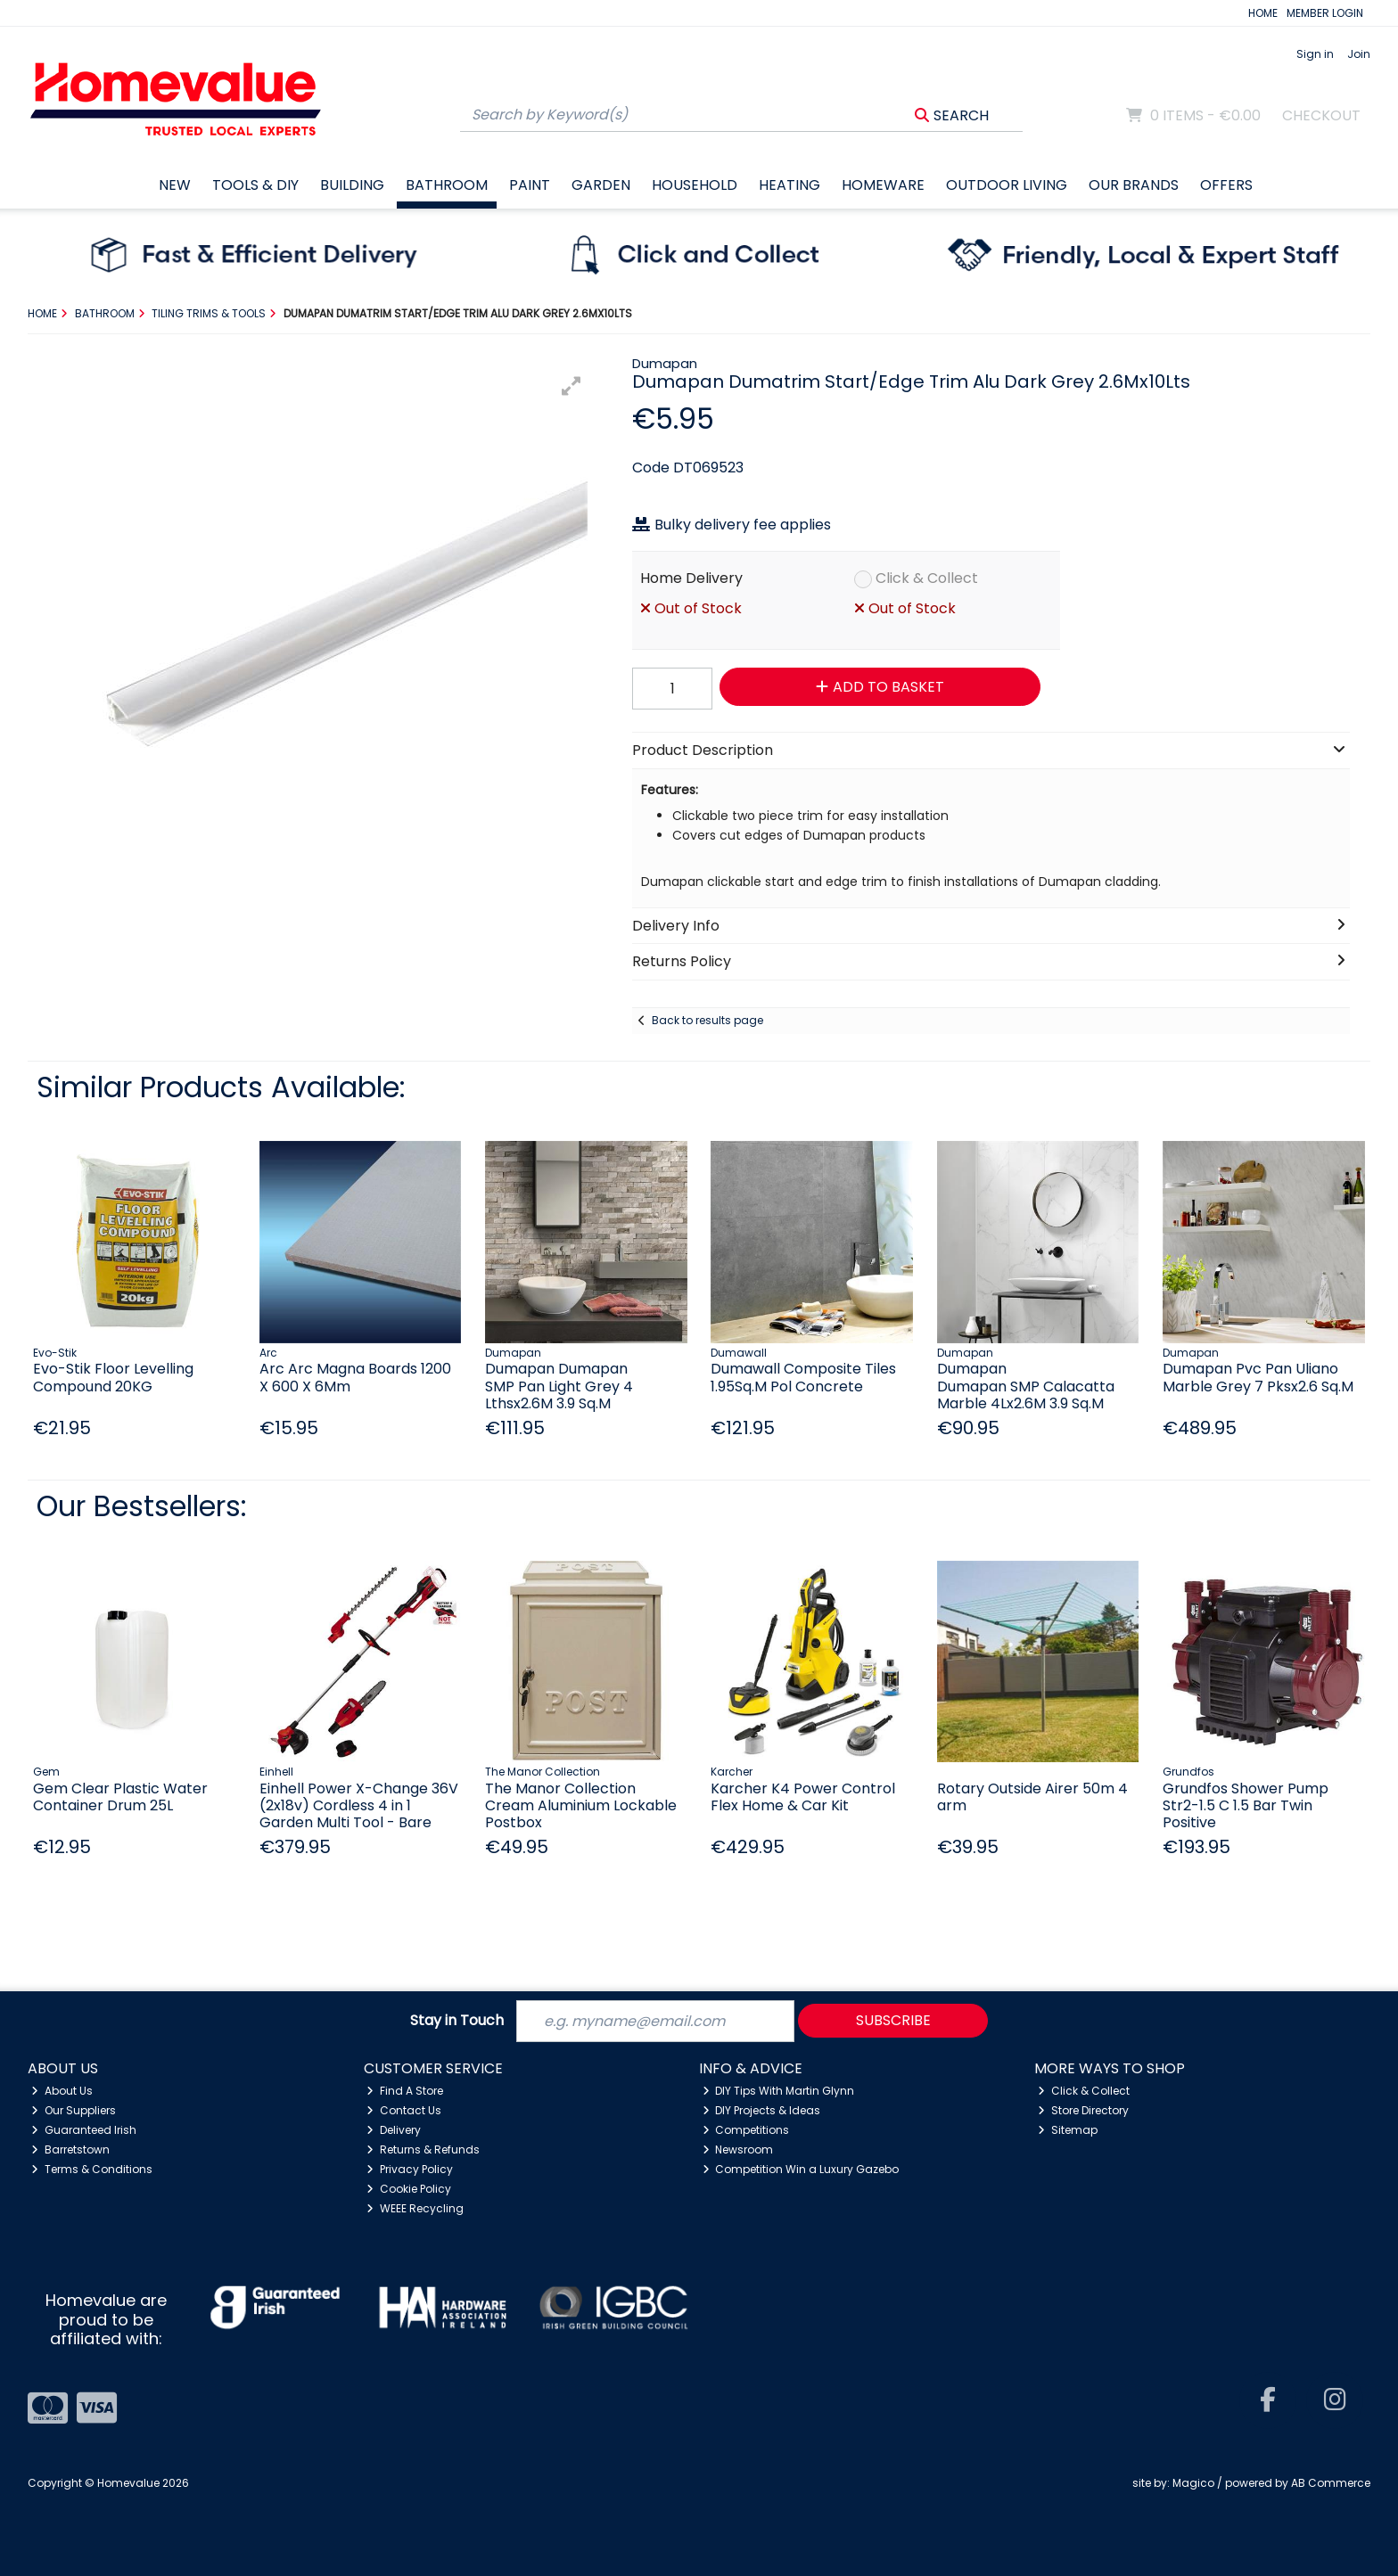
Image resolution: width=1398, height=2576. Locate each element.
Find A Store (404, 2090)
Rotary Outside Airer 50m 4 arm (1032, 1797)
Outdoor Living (1006, 185)
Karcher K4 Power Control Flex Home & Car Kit (803, 1797)
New (175, 185)
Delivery (393, 2129)
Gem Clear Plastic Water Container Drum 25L (120, 1797)
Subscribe (893, 2020)
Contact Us (403, 2110)
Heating (789, 185)
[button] (571, 386)
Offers (1226, 185)
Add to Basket (880, 687)
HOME (1263, 13)
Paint (529, 185)
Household (694, 185)
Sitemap (1068, 2129)
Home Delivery (691, 578)
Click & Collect (927, 578)
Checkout (1321, 115)
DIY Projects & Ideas (762, 2110)
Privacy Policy (409, 2169)
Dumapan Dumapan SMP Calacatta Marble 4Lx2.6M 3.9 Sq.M (1025, 1385)
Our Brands (1134, 185)
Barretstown (70, 2149)
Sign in (1315, 54)
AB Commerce (1330, 2482)
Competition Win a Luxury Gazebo (801, 2169)
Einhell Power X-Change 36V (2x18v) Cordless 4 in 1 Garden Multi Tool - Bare (358, 1805)
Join (1358, 54)
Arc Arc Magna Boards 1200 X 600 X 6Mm (355, 1377)
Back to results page (707, 1020)
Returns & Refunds (423, 2149)
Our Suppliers (73, 2110)
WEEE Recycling (415, 2208)
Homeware (883, 185)
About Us (62, 2090)
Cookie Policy (408, 2188)
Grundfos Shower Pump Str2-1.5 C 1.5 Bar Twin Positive (1245, 1805)
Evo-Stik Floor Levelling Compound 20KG (113, 1377)
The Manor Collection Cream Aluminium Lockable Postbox (581, 1805)
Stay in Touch (457, 2021)
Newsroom (738, 2149)
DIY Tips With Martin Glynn (779, 2090)
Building (352, 185)
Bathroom (447, 185)
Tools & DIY (255, 185)
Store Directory (1083, 2110)
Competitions (746, 2129)
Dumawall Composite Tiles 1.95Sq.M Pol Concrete (803, 1377)
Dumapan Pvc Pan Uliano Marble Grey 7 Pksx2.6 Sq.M (1258, 1377)
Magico (1193, 2482)
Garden (601, 185)
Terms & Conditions (91, 2169)
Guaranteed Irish (83, 2129)
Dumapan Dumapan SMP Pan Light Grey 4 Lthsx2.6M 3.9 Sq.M (559, 1385)
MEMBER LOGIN (1325, 13)
